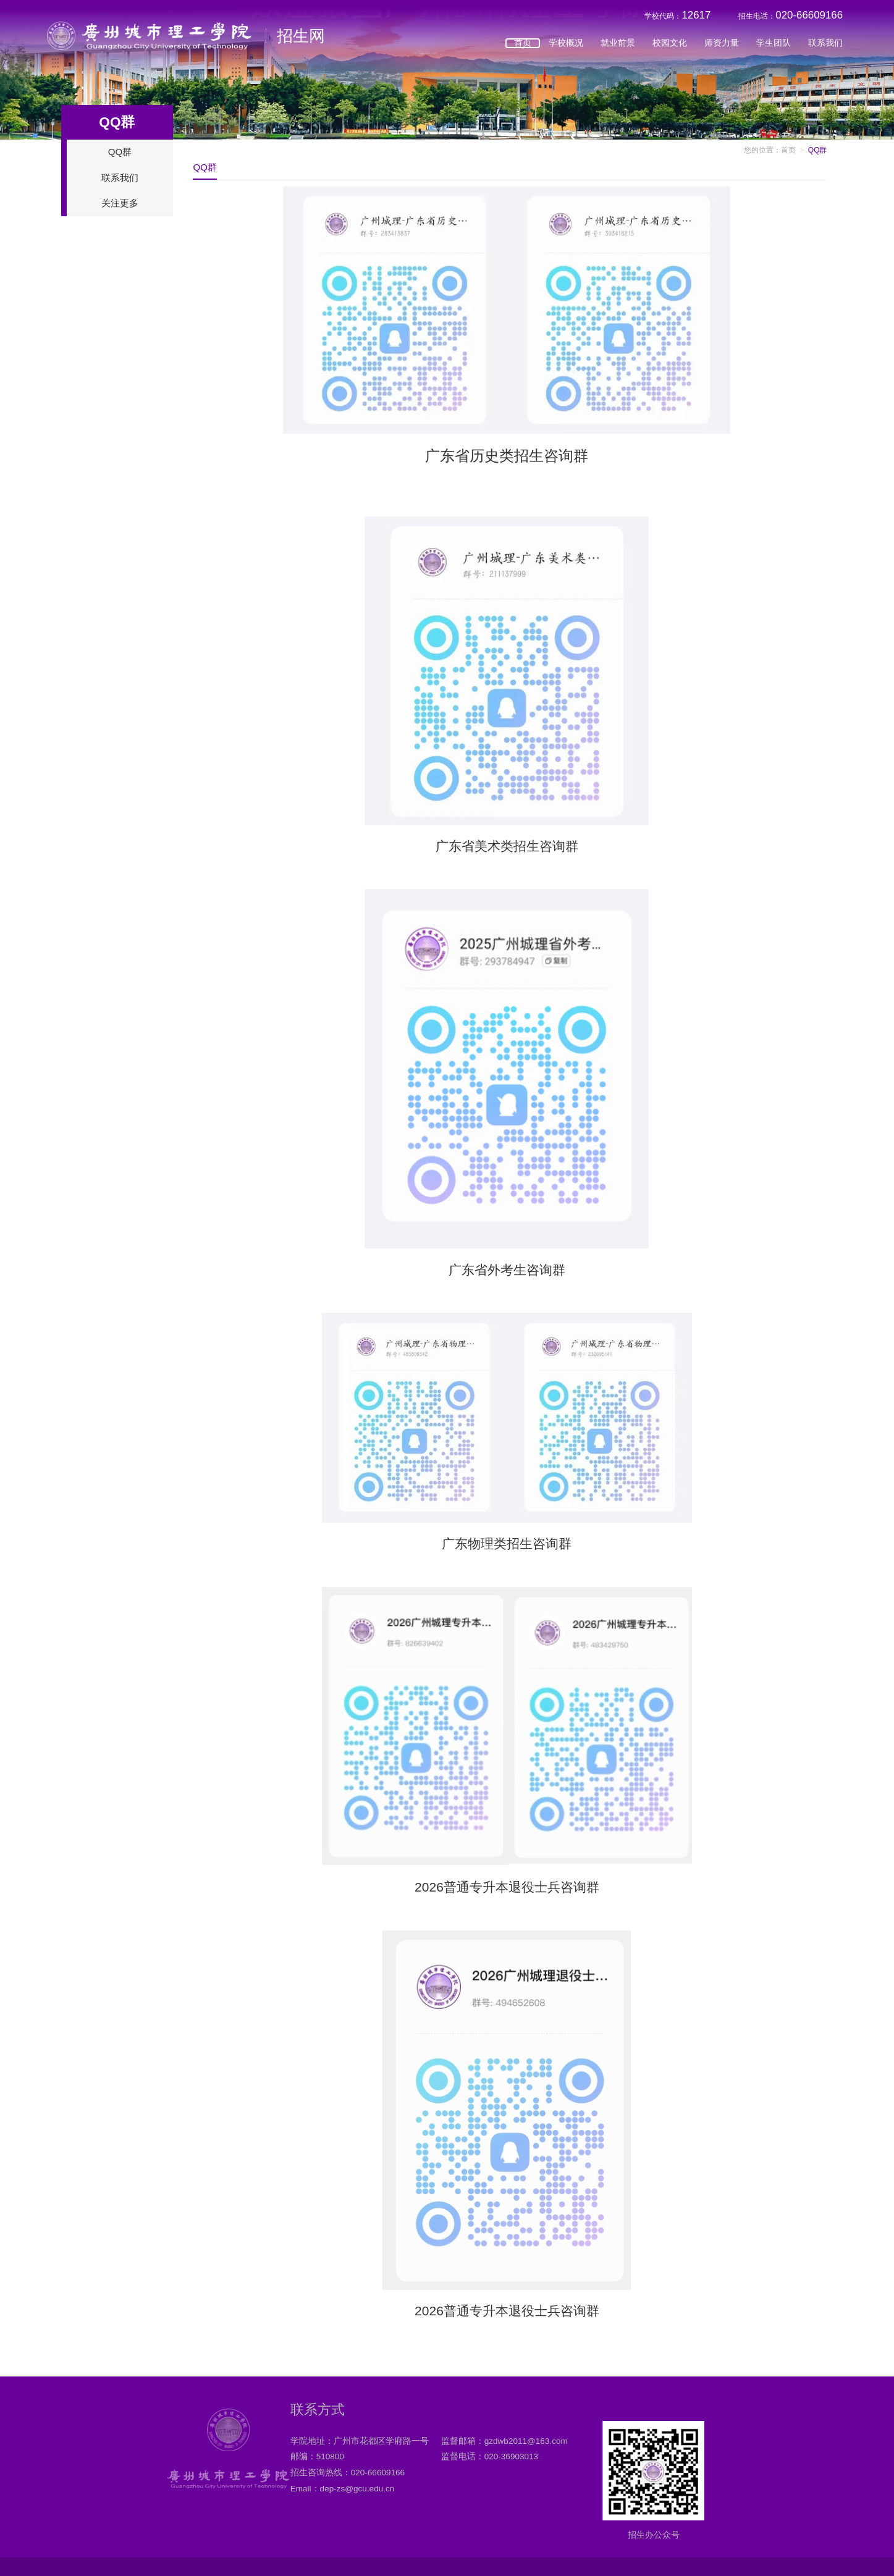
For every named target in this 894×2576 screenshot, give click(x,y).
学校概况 (566, 48)
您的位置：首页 (770, 150)
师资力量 (721, 48)
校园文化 (669, 48)
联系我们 (825, 48)
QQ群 (120, 151)
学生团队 (773, 48)
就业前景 (618, 48)
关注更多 (119, 203)
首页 (522, 48)
